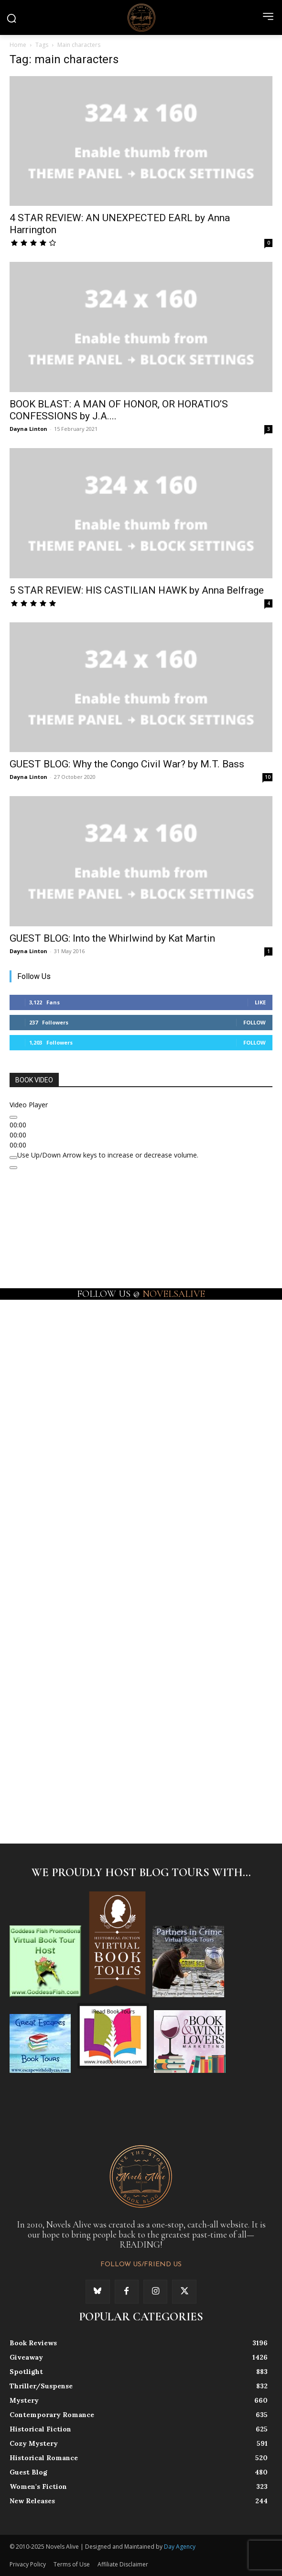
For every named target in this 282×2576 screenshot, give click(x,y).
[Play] (13, 1117)
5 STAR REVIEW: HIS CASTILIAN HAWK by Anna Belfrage (137, 590)
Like (260, 1002)
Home (18, 45)
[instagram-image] (75, 1363)
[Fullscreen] (13, 1167)
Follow (254, 1022)
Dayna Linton (28, 428)
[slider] (107, 1154)
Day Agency (179, 2546)
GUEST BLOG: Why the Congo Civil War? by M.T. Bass (127, 764)
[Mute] (13, 1157)
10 (268, 777)
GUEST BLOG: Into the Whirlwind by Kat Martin (112, 938)
